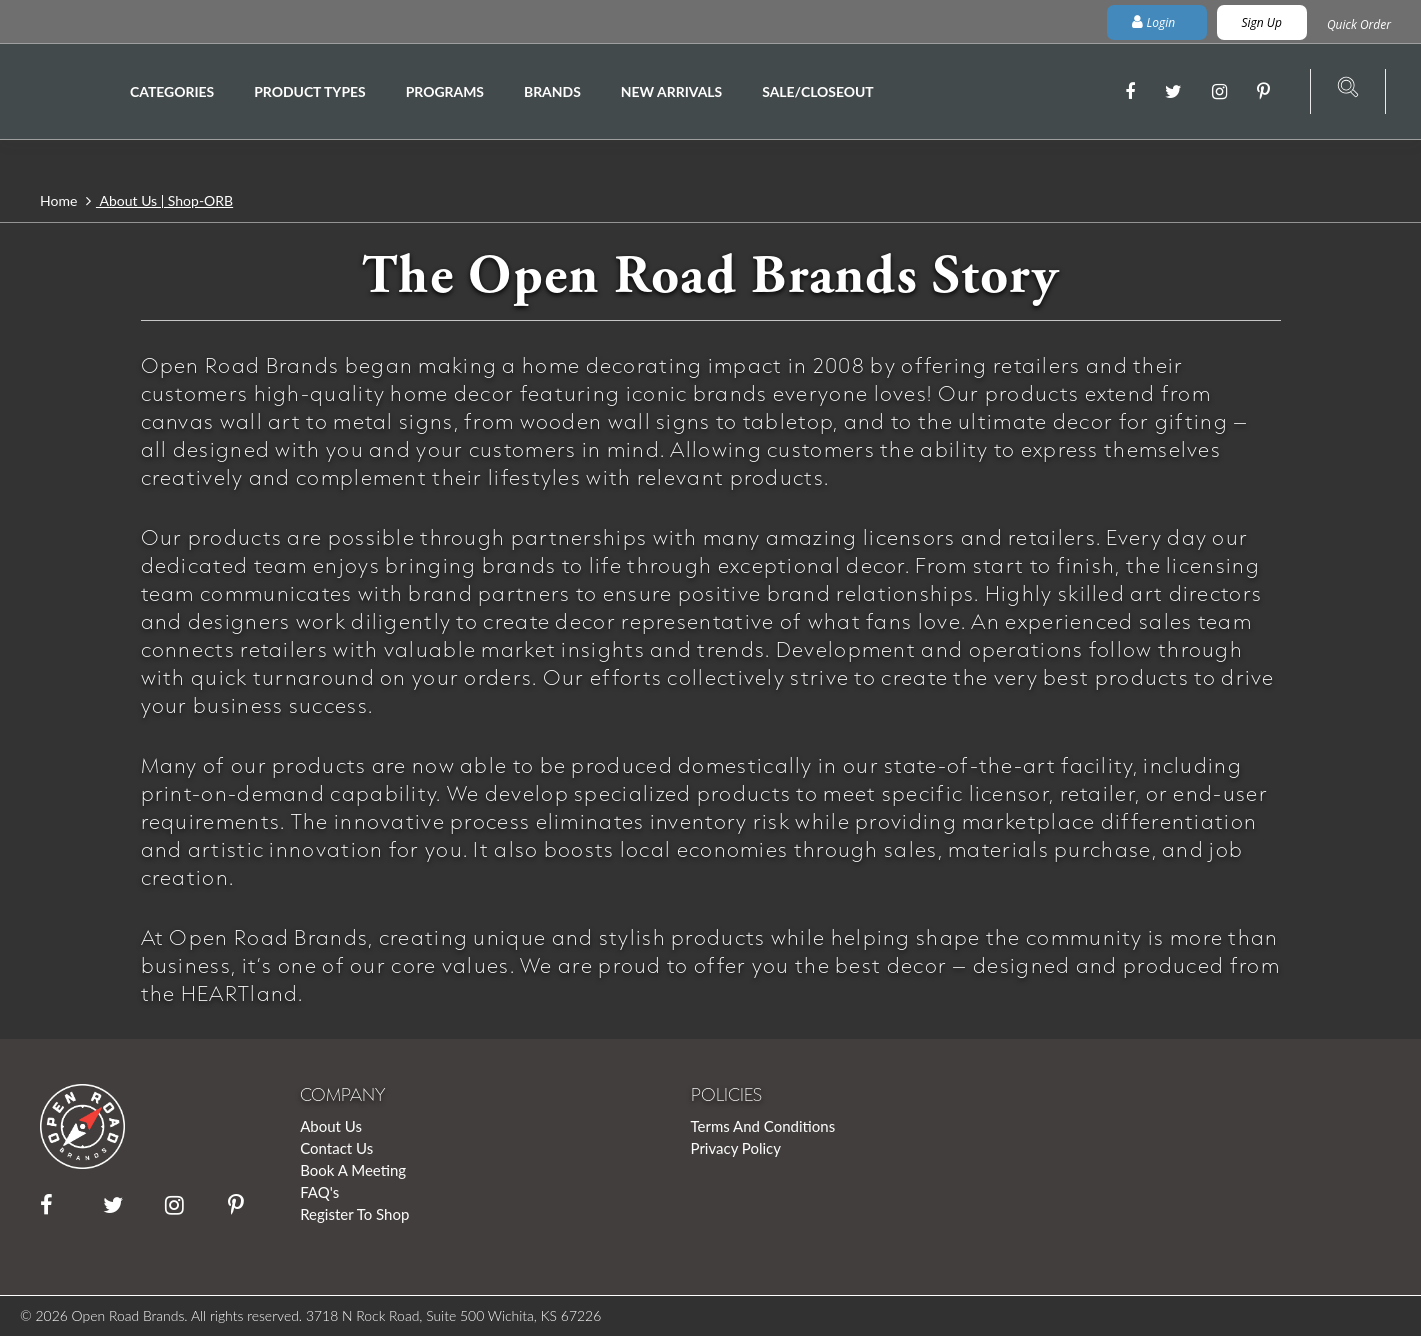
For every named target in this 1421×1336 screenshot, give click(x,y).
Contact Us (336, 1148)
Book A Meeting (353, 1170)
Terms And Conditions (763, 1126)
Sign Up (1262, 22)
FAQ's (319, 1192)
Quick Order (1359, 24)
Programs (445, 91)
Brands (552, 91)
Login (1155, 22)
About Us (331, 1126)
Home (60, 200)
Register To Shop (354, 1214)
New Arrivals (671, 91)
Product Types (309, 91)
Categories (172, 91)
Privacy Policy (736, 1148)
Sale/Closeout (817, 91)
